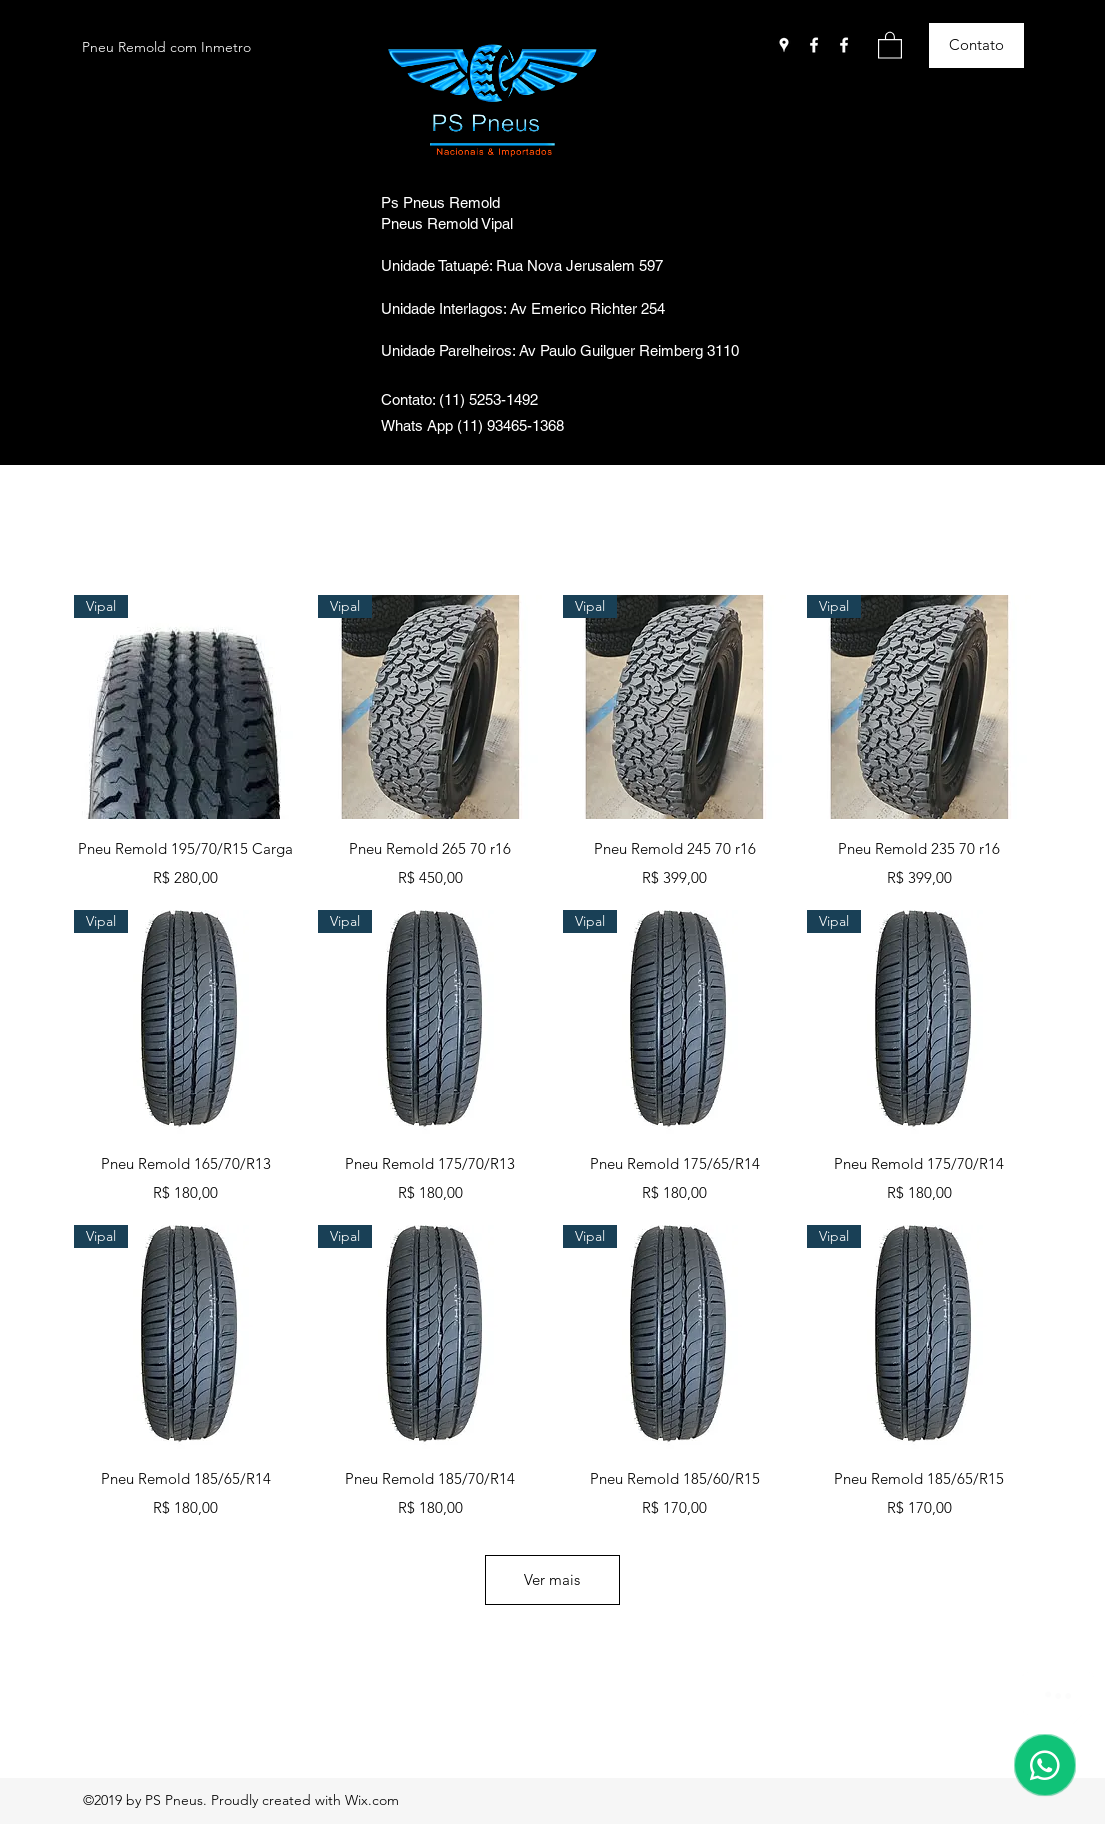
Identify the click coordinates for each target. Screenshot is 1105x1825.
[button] (890, 44)
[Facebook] (814, 45)
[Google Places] (784, 45)
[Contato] (976, 45)
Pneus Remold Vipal (447, 223)
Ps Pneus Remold (440, 202)
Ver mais (552, 1579)
